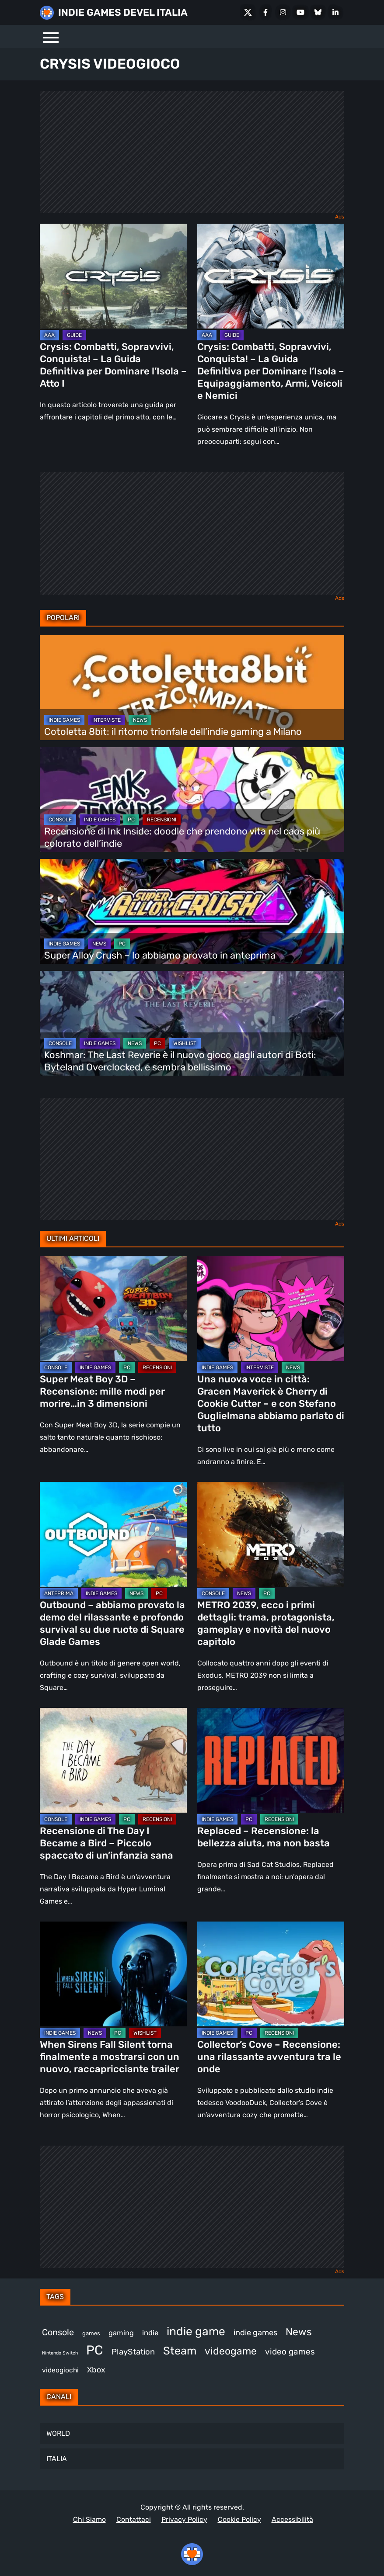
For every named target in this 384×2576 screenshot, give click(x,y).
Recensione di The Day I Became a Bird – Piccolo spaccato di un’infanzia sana (106, 1843)
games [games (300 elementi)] (91, 2333)
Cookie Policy (239, 2519)
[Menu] (51, 36)
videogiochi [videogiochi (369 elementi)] (60, 2370)
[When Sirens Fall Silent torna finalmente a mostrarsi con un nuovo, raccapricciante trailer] (113, 1974)
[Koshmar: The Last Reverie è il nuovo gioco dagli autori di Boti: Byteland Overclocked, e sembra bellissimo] (192, 1023)
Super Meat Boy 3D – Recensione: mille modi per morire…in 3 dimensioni (102, 1391)
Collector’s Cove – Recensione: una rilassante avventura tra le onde (269, 2057)
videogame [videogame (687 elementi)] (231, 2351)
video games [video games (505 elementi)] (290, 2352)
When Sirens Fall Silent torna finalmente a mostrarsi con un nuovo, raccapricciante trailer (109, 2057)
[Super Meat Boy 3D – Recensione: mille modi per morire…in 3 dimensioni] (113, 1308)
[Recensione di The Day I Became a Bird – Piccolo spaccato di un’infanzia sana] (113, 1760)
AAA (49, 335)
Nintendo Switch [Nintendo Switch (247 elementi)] (60, 2353)
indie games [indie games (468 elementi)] (255, 2332)
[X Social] (248, 12)
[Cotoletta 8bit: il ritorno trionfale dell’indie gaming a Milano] (192, 687)
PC (131, 820)
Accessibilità (292, 2519)
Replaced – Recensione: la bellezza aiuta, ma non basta (263, 1837)
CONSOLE (60, 820)
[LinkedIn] (335, 12)
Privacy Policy (184, 2519)
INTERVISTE (106, 720)
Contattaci (133, 2519)
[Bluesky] (318, 12)
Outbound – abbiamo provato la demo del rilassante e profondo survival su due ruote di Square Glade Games (112, 1623)
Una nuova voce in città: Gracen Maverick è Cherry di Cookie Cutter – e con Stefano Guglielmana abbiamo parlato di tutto (270, 1403)
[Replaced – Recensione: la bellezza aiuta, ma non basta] (270, 1760)
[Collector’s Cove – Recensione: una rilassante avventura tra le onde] (270, 1974)
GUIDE (74, 335)
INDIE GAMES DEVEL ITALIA (123, 12)
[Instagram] (283, 12)
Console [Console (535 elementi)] (58, 2332)
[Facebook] (265, 12)
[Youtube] (300, 12)
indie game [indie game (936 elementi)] (196, 2331)
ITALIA (56, 2459)
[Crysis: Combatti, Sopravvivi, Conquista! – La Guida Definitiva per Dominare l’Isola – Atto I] (113, 276)
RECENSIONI (161, 820)
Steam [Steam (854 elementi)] (179, 2350)
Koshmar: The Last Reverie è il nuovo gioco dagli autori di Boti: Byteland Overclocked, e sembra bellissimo (180, 1061)
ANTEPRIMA (58, 1593)
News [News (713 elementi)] (299, 2332)
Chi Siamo (89, 2519)
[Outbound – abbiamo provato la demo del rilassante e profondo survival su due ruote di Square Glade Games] (113, 1534)
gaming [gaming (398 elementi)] (121, 2333)
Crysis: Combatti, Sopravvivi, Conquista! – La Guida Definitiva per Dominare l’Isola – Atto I (113, 365)
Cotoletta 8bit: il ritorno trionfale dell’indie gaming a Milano (173, 731)
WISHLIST (184, 1043)
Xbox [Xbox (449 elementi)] (96, 2369)
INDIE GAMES (64, 720)
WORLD (58, 2433)
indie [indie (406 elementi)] (150, 2332)
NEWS (140, 720)
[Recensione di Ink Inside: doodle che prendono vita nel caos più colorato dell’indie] (192, 799)
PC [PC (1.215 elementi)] (94, 2350)
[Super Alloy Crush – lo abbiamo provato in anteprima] (192, 911)
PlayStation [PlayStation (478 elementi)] (133, 2352)
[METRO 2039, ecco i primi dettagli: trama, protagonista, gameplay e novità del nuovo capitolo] (270, 1534)
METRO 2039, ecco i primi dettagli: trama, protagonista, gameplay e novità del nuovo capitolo (266, 1623)
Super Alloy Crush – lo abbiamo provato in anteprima (160, 955)
